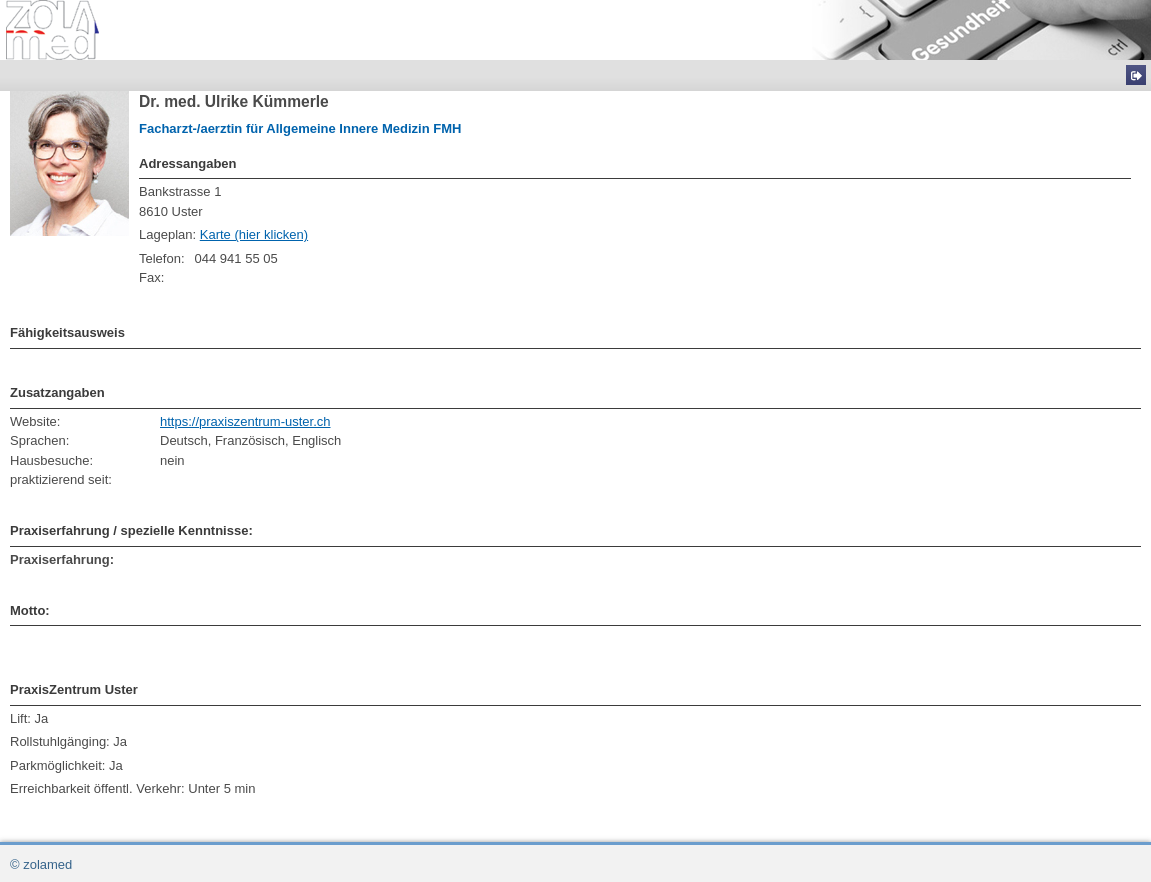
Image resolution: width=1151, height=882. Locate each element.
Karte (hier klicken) (254, 234)
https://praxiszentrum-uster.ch (245, 421)
